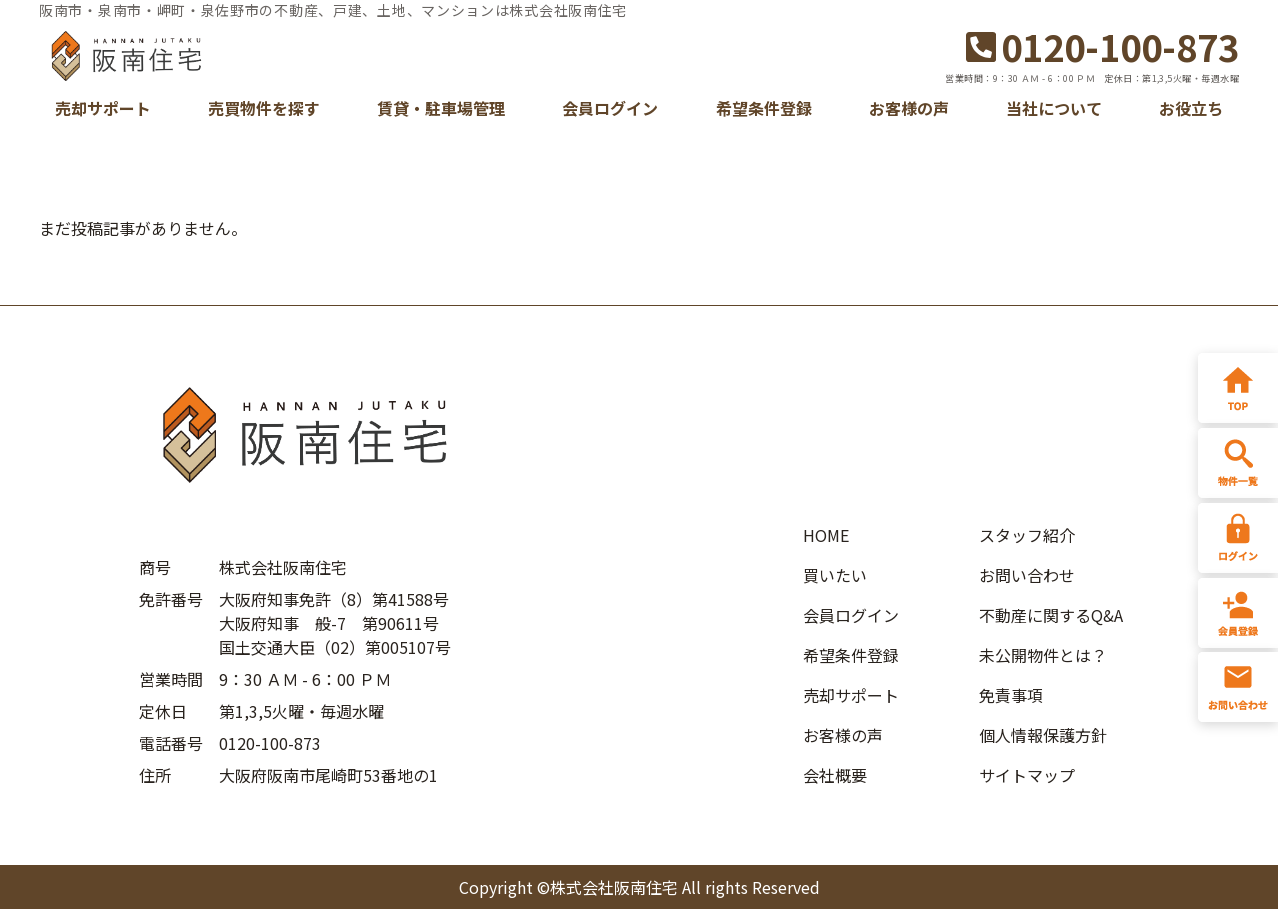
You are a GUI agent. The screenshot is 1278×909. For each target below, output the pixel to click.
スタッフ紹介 (1027, 535)
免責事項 (1011, 695)
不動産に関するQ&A (1051, 615)
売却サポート (103, 108)
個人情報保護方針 (1043, 735)
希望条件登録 (764, 108)
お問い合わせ (1027, 575)
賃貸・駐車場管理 (441, 108)
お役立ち (1191, 108)
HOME (826, 535)
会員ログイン (610, 108)
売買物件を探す (264, 108)
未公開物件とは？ (1043, 655)
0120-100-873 (1102, 46)
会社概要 (835, 775)
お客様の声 (909, 108)
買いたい (835, 575)
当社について (1054, 108)
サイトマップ (1027, 775)
